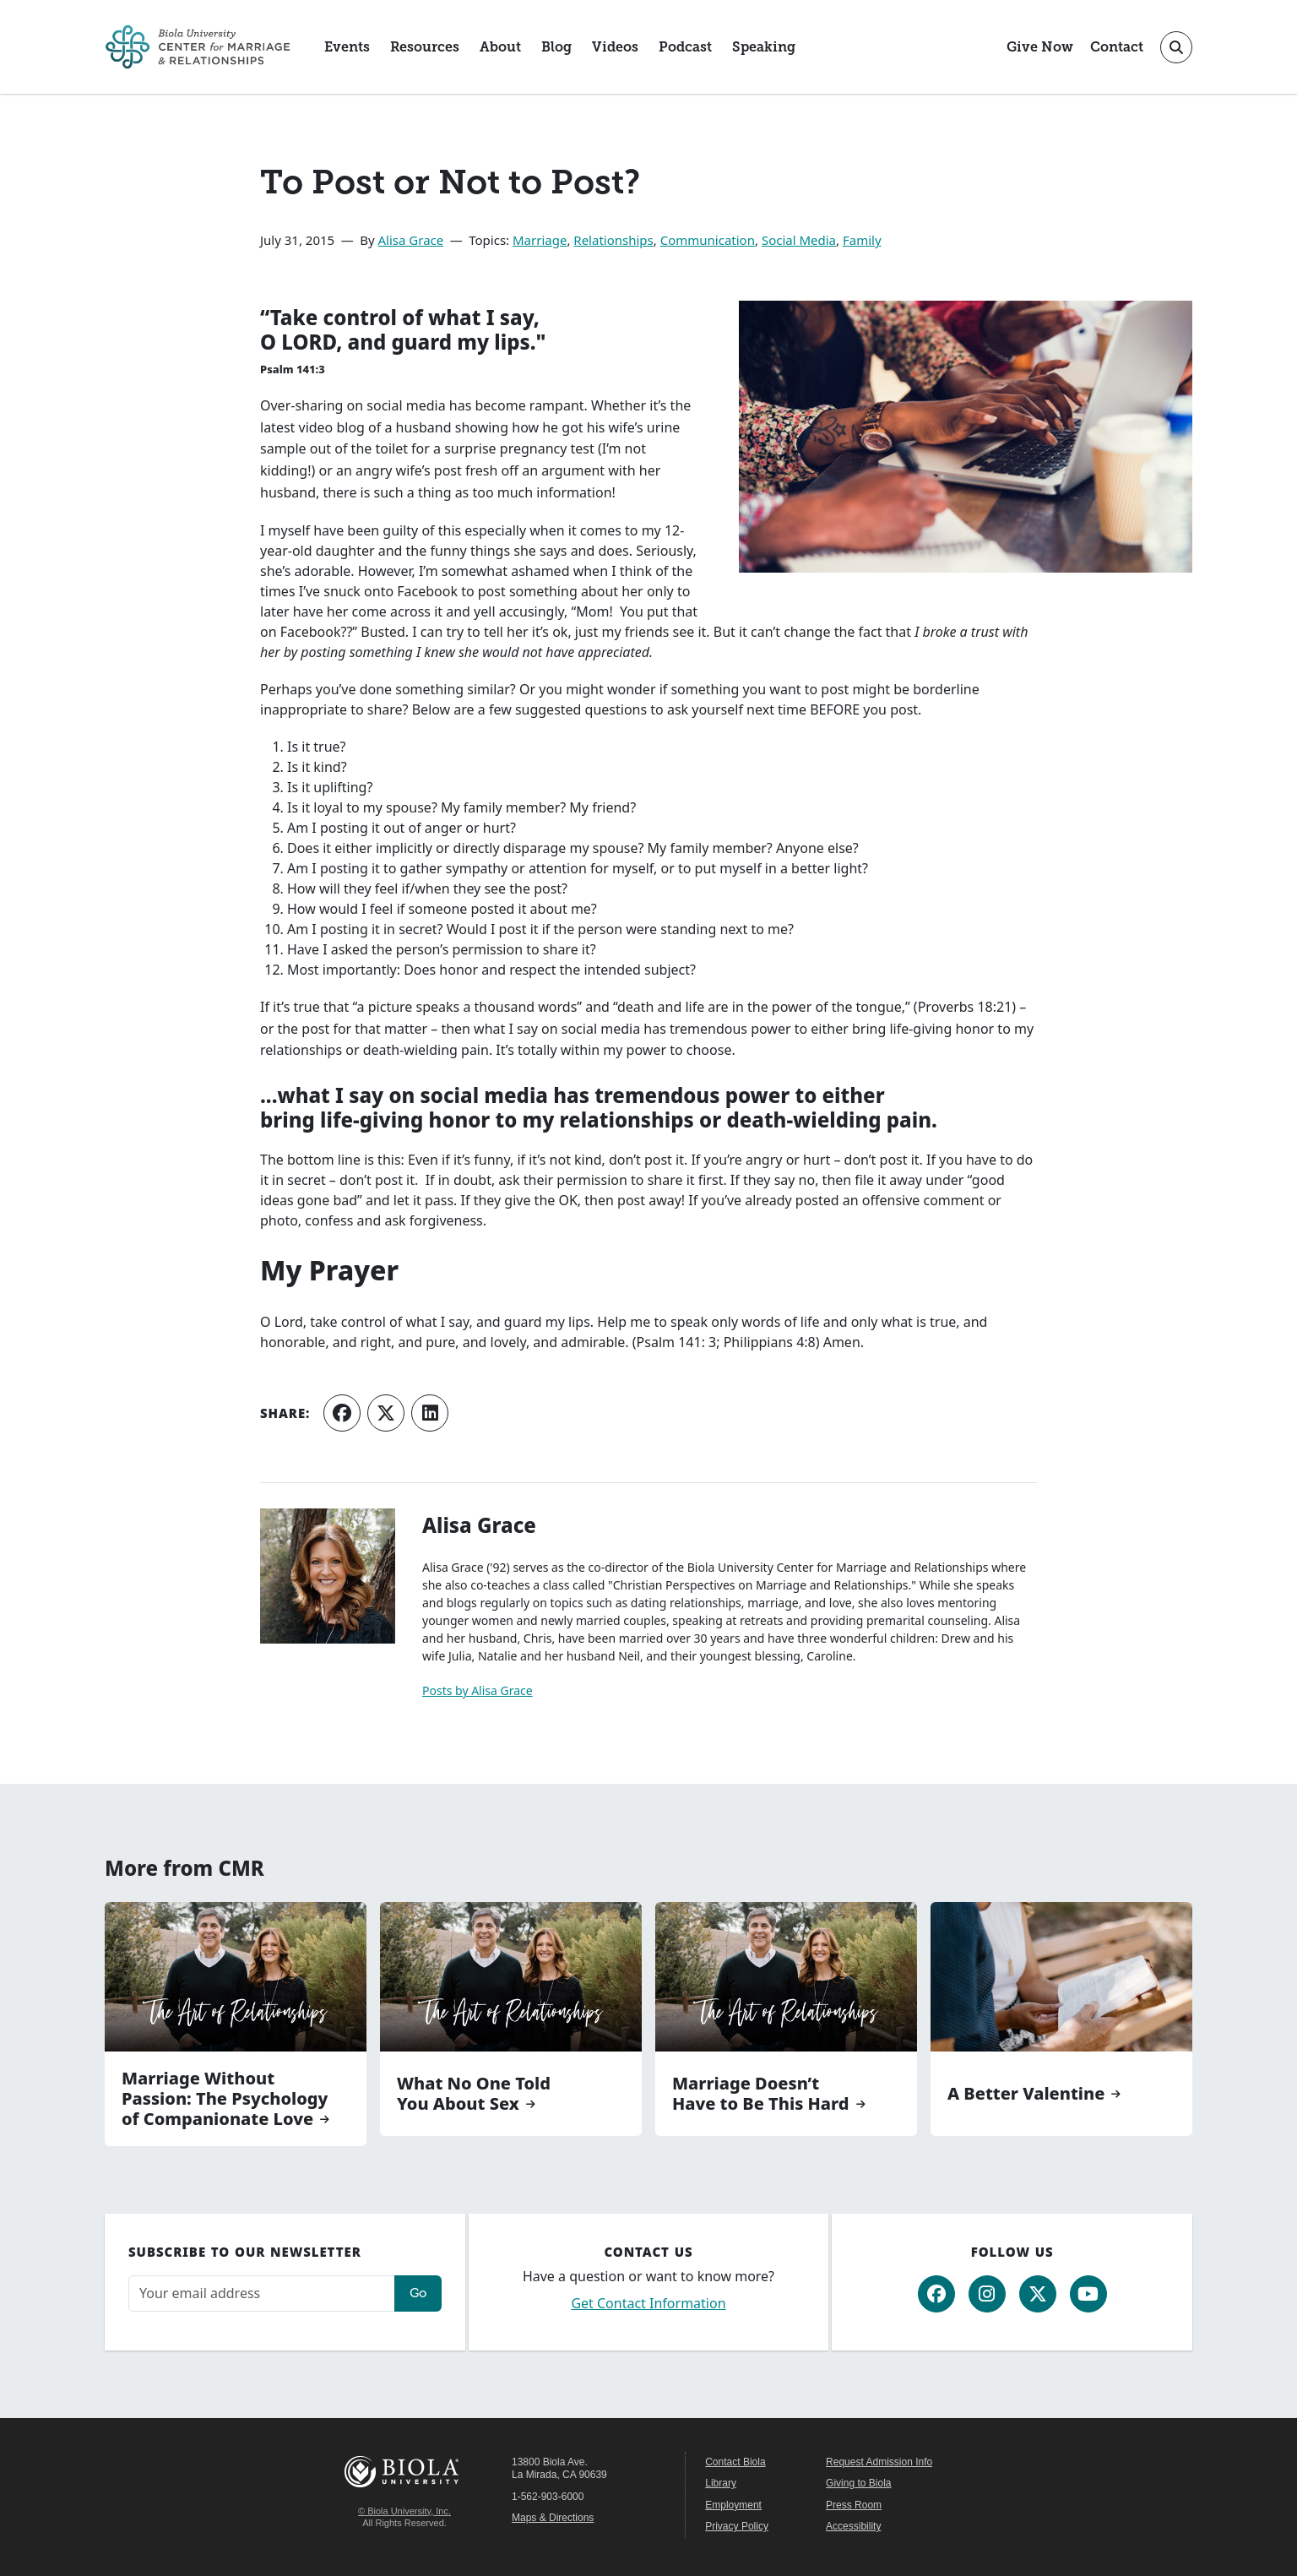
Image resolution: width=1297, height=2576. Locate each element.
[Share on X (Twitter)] (385, 1413)
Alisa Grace (411, 239)
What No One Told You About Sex (474, 2093)
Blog (556, 47)
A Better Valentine (1025, 2094)
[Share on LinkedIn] (429, 1413)
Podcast (685, 47)
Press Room (854, 2505)
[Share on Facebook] (342, 1413)
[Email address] (261, 2293)
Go (418, 2292)
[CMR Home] (197, 47)
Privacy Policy (736, 2526)
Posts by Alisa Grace (477, 1690)
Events (347, 47)
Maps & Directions (553, 2518)
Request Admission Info (879, 2462)
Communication (707, 239)
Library (720, 2483)
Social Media (799, 239)
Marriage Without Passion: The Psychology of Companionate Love (225, 2098)
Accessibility (853, 2526)
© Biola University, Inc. (404, 2511)
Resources (424, 47)
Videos (615, 47)
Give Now (1040, 47)
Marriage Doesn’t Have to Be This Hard (760, 2093)
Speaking (763, 47)
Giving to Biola (858, 2483)
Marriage (540, 239)
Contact (1116, 47)
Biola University (404, 2471)
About (500, 47)
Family (862, 239)
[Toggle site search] (1176, 47)
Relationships (613, 239)
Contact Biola (735, 2462)
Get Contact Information (648, 2303)
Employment (733, 2505)
